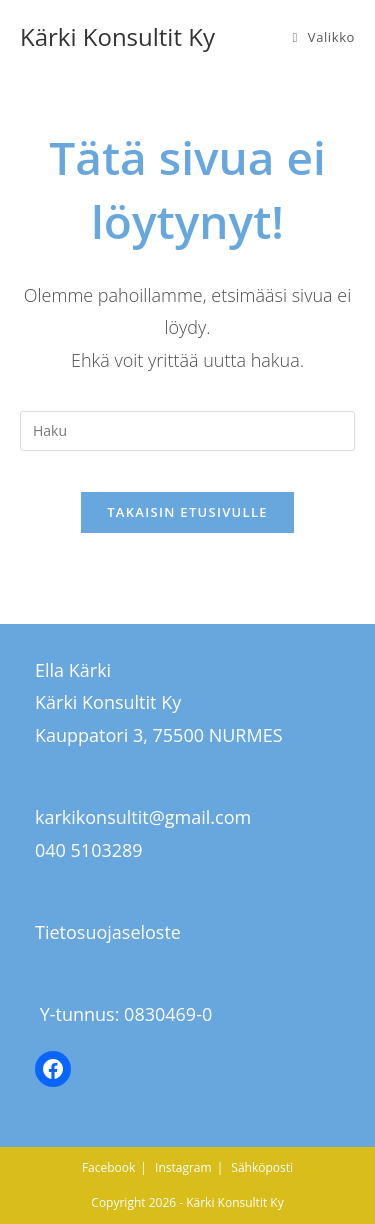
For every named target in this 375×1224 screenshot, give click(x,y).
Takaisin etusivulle (187, 512)
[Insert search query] (187, 431)
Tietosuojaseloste (108, 932)
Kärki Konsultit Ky (117, 36)
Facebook (108, 1167)
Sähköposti (262, 1167)
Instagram (183, 1167)
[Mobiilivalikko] (323, 37)
